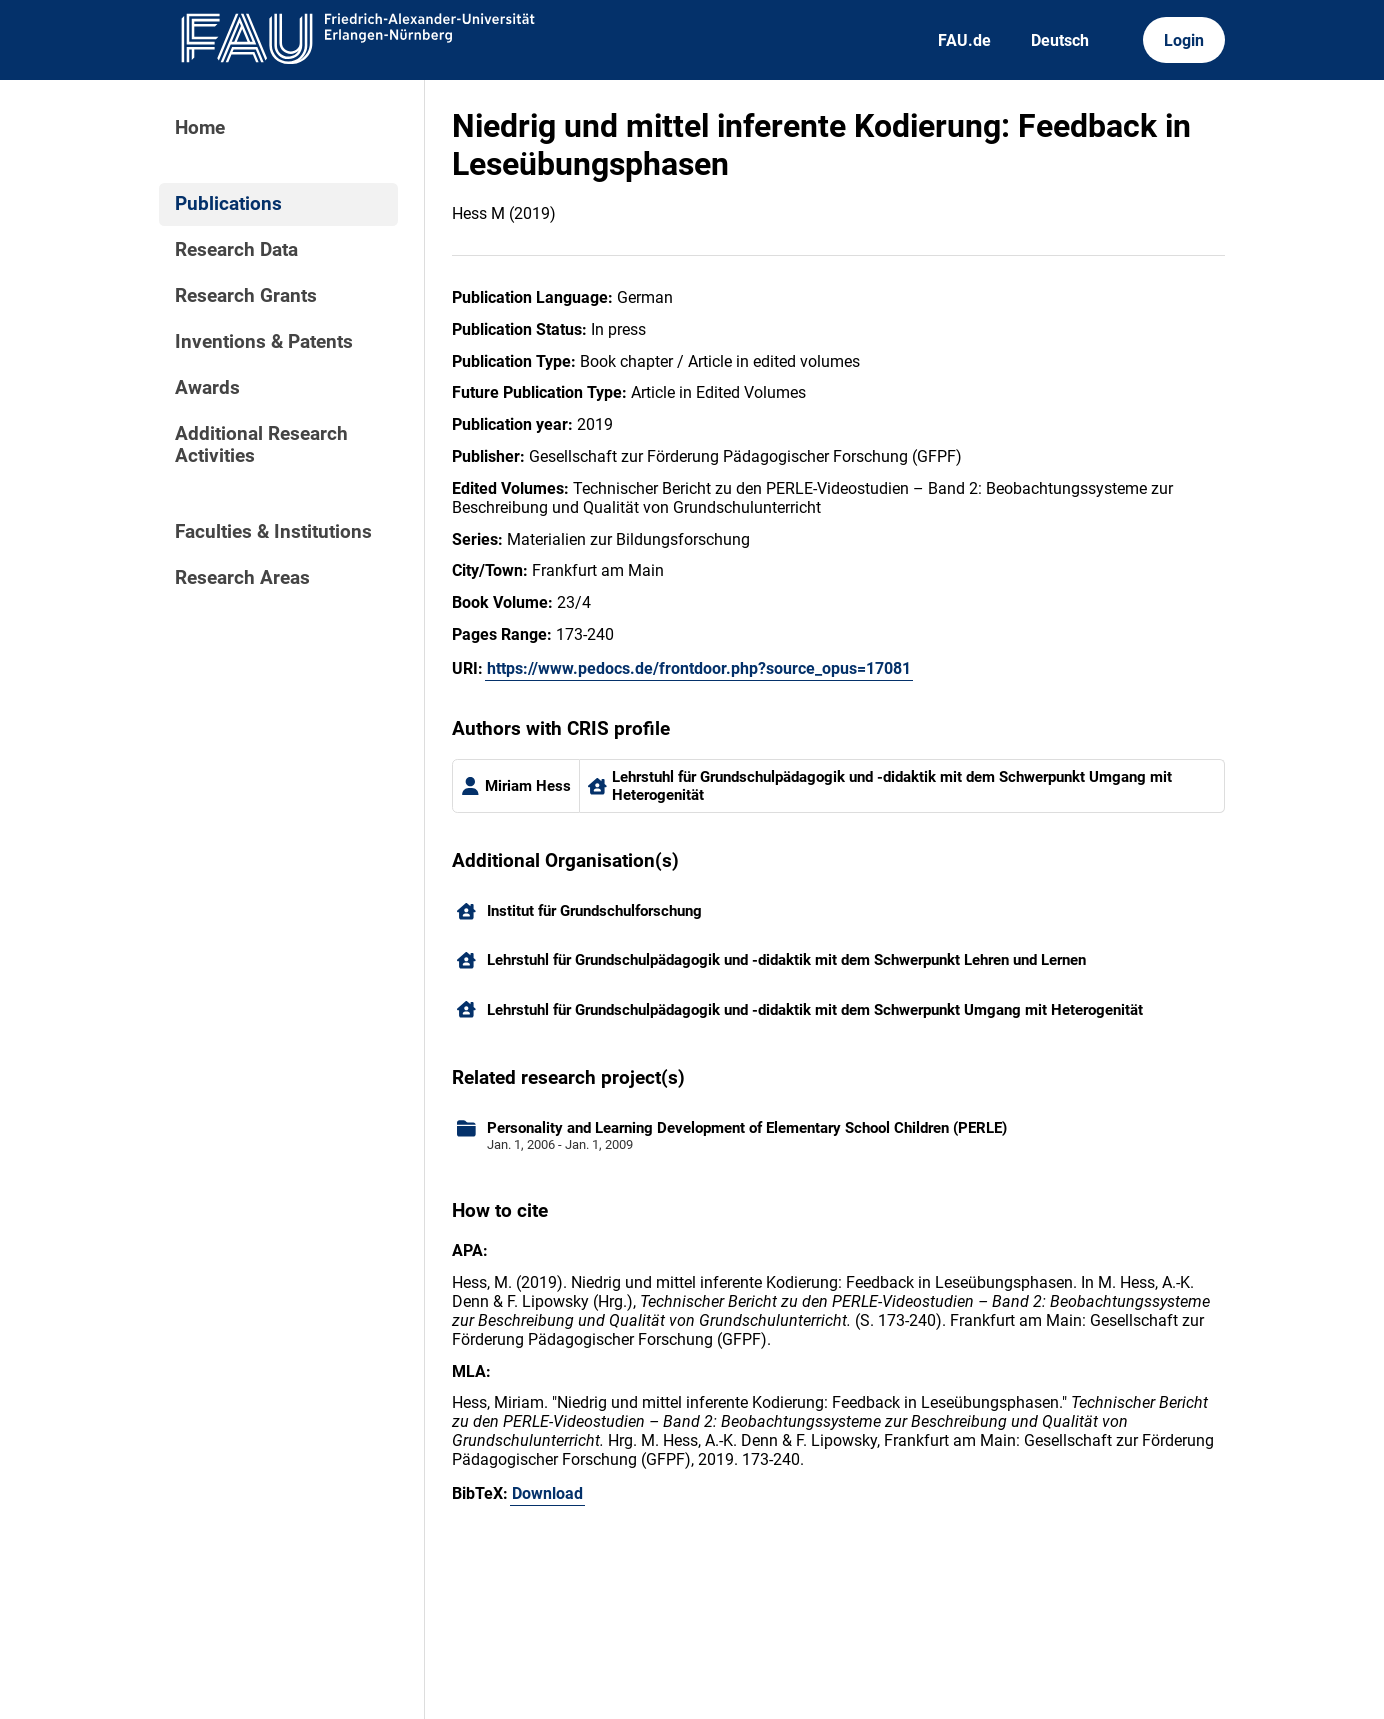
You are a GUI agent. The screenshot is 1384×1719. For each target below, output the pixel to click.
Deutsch (1060, 40)
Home (200, 128)
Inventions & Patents (264, 342)
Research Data (236, 250)
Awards (207, 388)
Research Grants (246, 296)
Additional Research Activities (261, 445)
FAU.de (964, 40)
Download (547, 1493)
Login (1184, 40)
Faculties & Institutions (273, 532)
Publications (228, 204)
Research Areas (242, 578)
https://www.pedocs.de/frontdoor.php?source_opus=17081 (699, 668)
